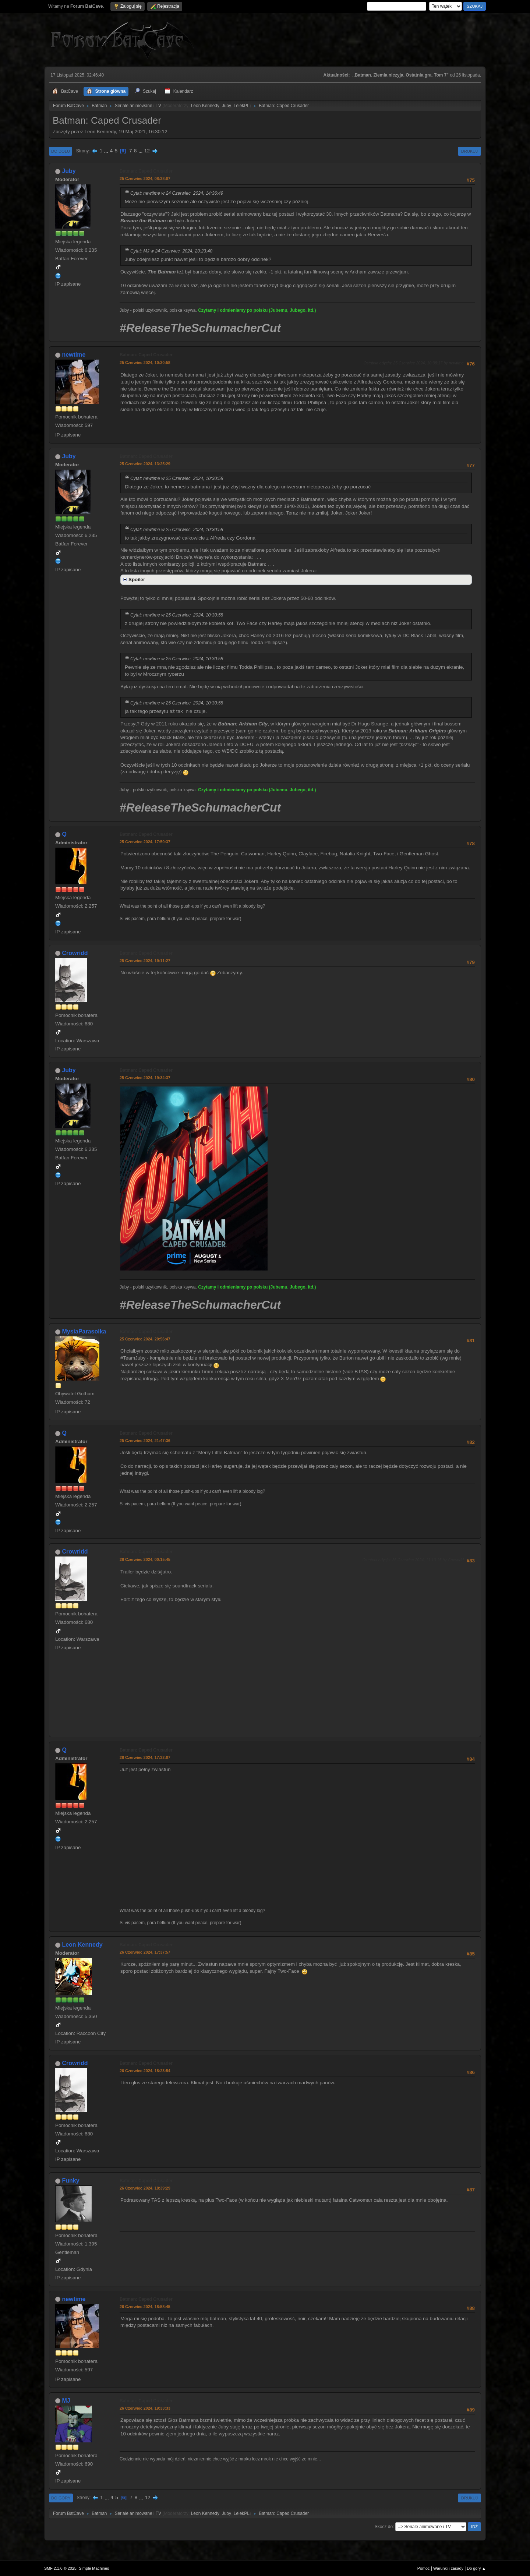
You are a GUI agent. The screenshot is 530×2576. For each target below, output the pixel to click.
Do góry (61, 2498)
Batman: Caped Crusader (146, 171)
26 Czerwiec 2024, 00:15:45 (145, 1559)
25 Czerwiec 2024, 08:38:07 (145, 178)
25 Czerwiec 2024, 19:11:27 (145, 960)
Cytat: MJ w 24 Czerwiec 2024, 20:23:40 (171, 251)
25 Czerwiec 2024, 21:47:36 (145, 1440)
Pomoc (423, 2568)
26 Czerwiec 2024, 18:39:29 (145, 2188)
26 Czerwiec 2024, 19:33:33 (145, 2408)
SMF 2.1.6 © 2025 (60, 2568)
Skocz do (384, 2526)
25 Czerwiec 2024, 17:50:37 (145, 842)
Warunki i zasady (448, 2568)
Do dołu (60, 151)
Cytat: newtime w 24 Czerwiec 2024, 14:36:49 (176, 193)
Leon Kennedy (205, 105)
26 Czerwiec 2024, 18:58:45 (145, 2306)
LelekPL (242, 105)
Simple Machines (94, 2568)
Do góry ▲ (476, 2568)
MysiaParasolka (84, 1331)
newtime (73, 354)
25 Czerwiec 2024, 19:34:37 (145, 1077)
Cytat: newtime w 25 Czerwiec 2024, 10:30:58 (176, 478)
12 (147, 150)
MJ (66, 2400)
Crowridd (75, 953)
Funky (70, 2180)
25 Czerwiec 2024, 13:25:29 (145, 464)
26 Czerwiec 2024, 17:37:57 (145, 1952)
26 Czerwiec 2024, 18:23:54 (145, 2070)
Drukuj (469, 151)
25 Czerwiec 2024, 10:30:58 (145, 362)
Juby (226, 105)
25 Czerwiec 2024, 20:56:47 (145, 1339)
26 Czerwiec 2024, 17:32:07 (145, 1757)
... (107, 150)
